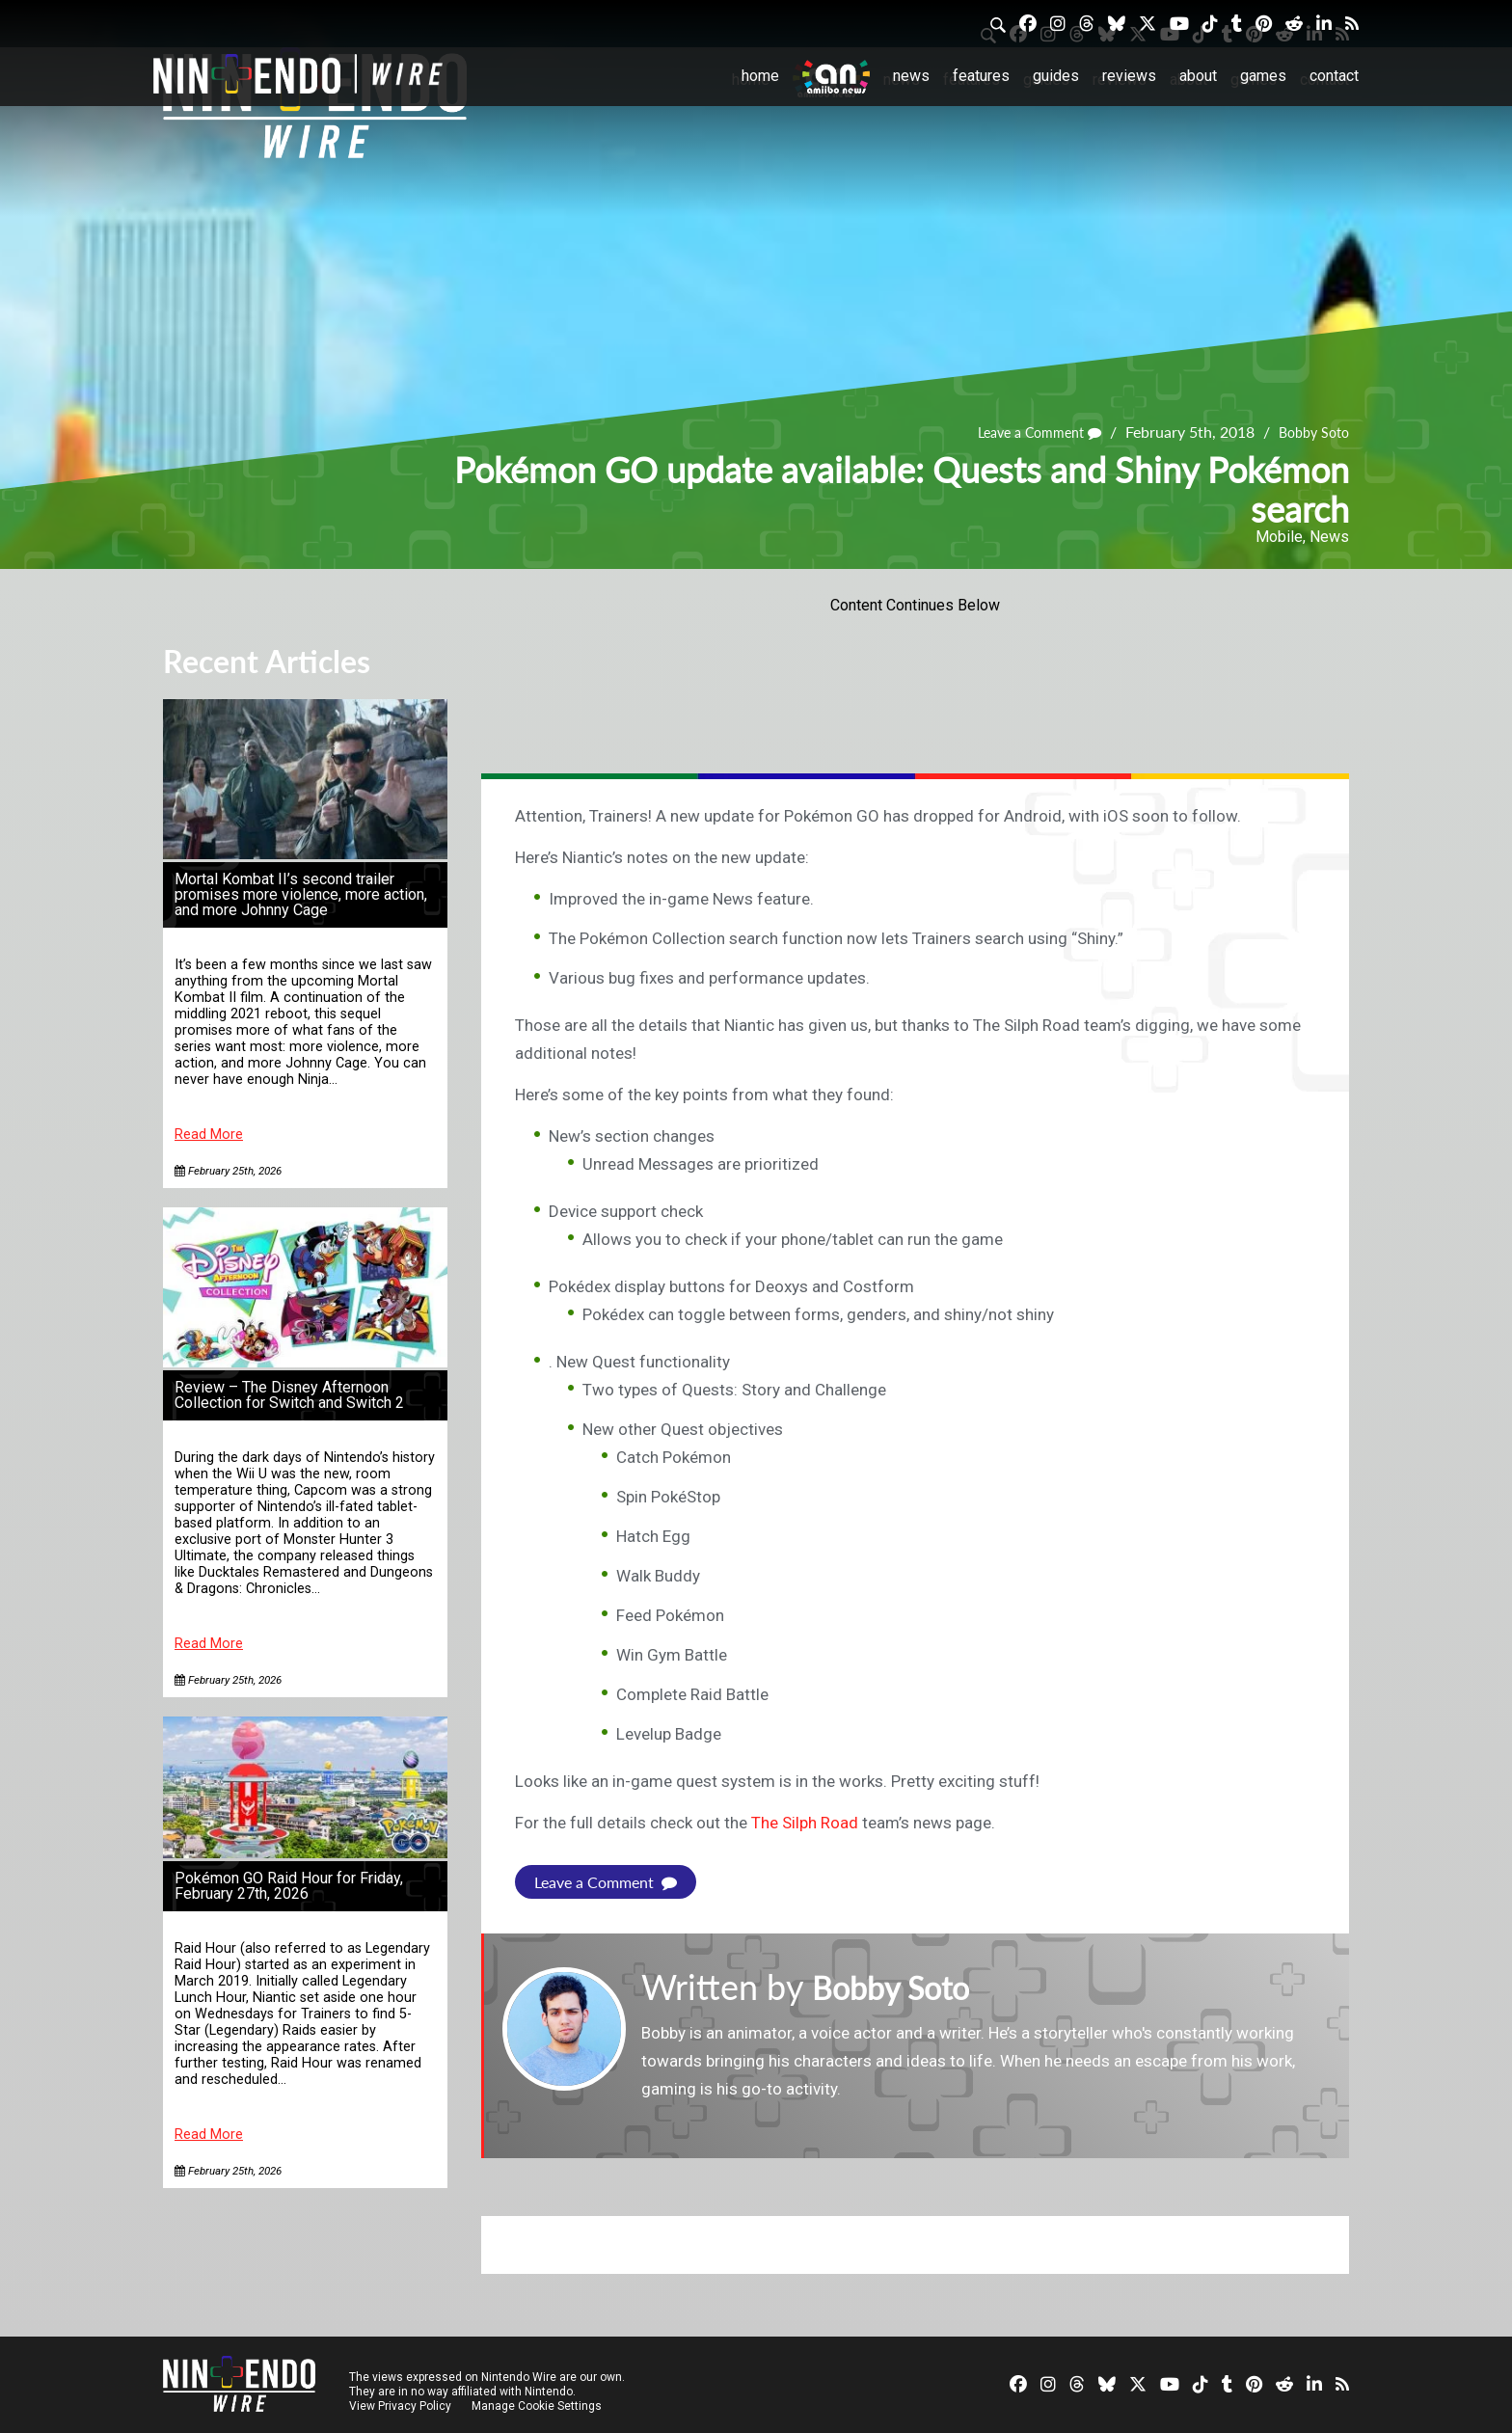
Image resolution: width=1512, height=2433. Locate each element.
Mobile (1279, 536)
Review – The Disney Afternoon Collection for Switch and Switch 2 (289, 1395)
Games (1263, 76)
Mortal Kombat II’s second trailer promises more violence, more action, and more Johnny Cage (301, 894)
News (911, 76)
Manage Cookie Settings (538, 2406)
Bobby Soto (1309, 431)
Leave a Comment (1023, 431)
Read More (209, 1134)
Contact (1334, 76)
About (1198, 76)
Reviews (1129, 76)
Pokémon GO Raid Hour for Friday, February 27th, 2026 (289, 1886)
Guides (1056, 76)
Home (760, 76)
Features (981, 76)
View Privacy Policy (400, 2406)
